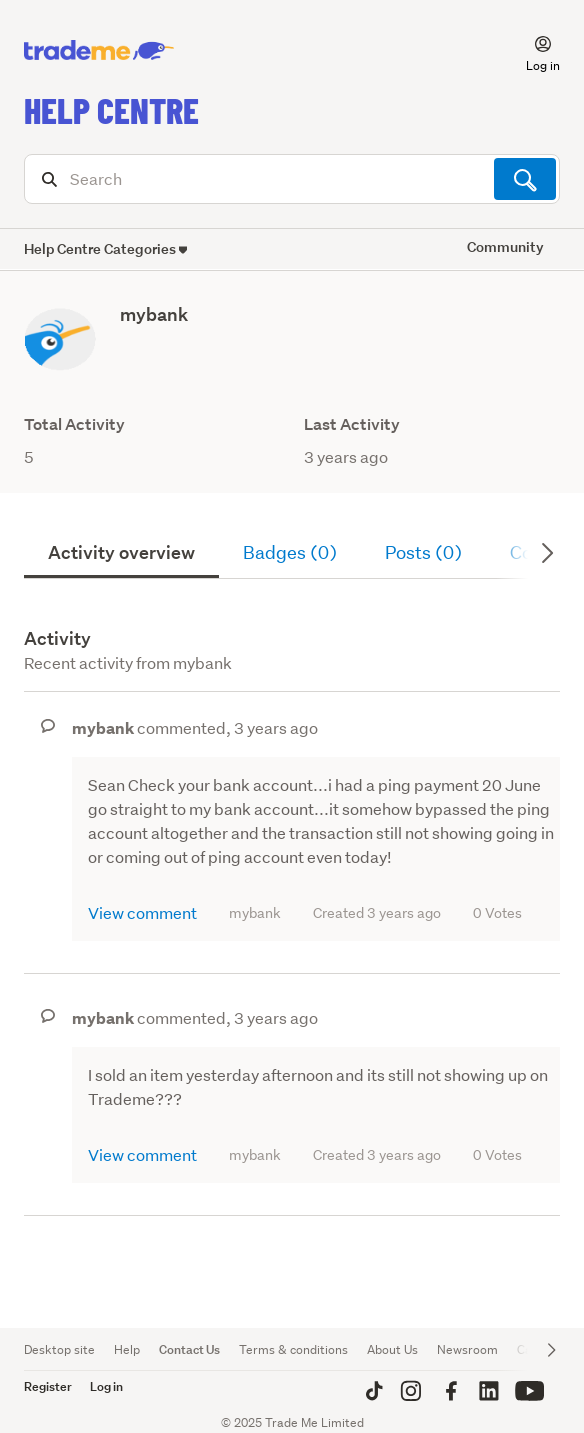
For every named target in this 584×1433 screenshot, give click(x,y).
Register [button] (48, 1386)
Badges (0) (290, 552)
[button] (531, 51)
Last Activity (352, 424)
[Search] (292, 179)
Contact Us (189, 1349)
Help (127, 1349)
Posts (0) (423, 552)
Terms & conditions (293, 1349)
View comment (142, 912)
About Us (392, 1349)
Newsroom (467, 1349)
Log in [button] (106, 1386)
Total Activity (74, 424)
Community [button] (505, 246)
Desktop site (59, 1349)
